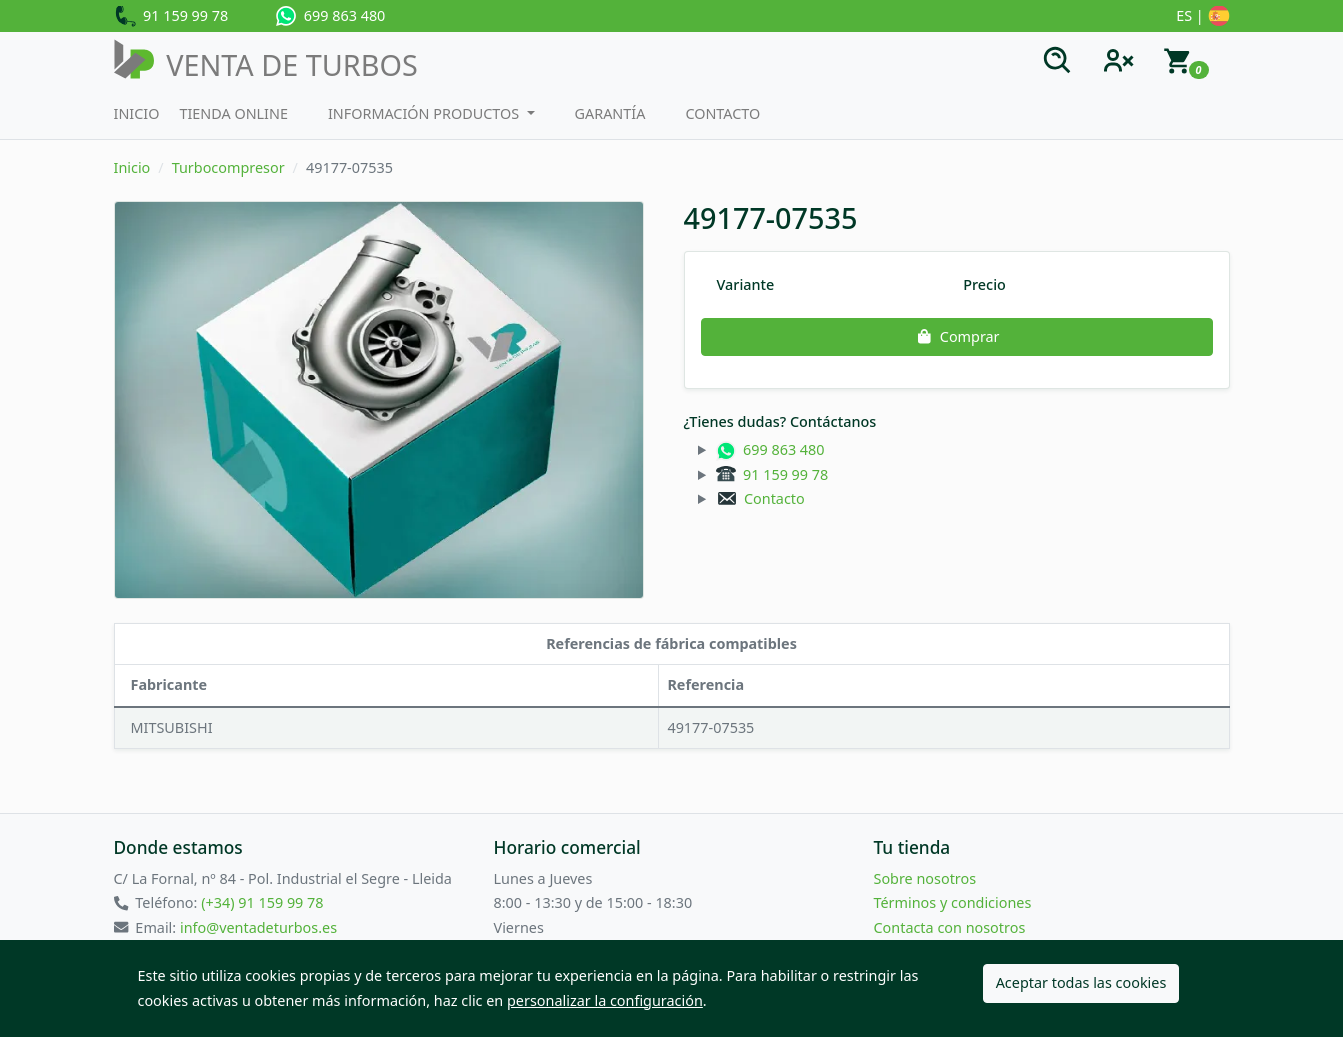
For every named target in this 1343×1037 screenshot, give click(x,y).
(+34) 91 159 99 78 (262, 902)
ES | (1202, 17)
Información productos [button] (425, 113)
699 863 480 (330, 16)
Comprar (956, 336)
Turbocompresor (228, 167)
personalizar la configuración (605, 1000)
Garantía (610, 113)
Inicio (137, 113)
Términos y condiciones (953, 902)
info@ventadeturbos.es (258, 927)
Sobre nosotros (925, 878)
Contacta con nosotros (950, 927)
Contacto (722, 113)
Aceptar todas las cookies (1081, 982)
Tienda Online (233, 113)
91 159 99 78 (171, 17)
